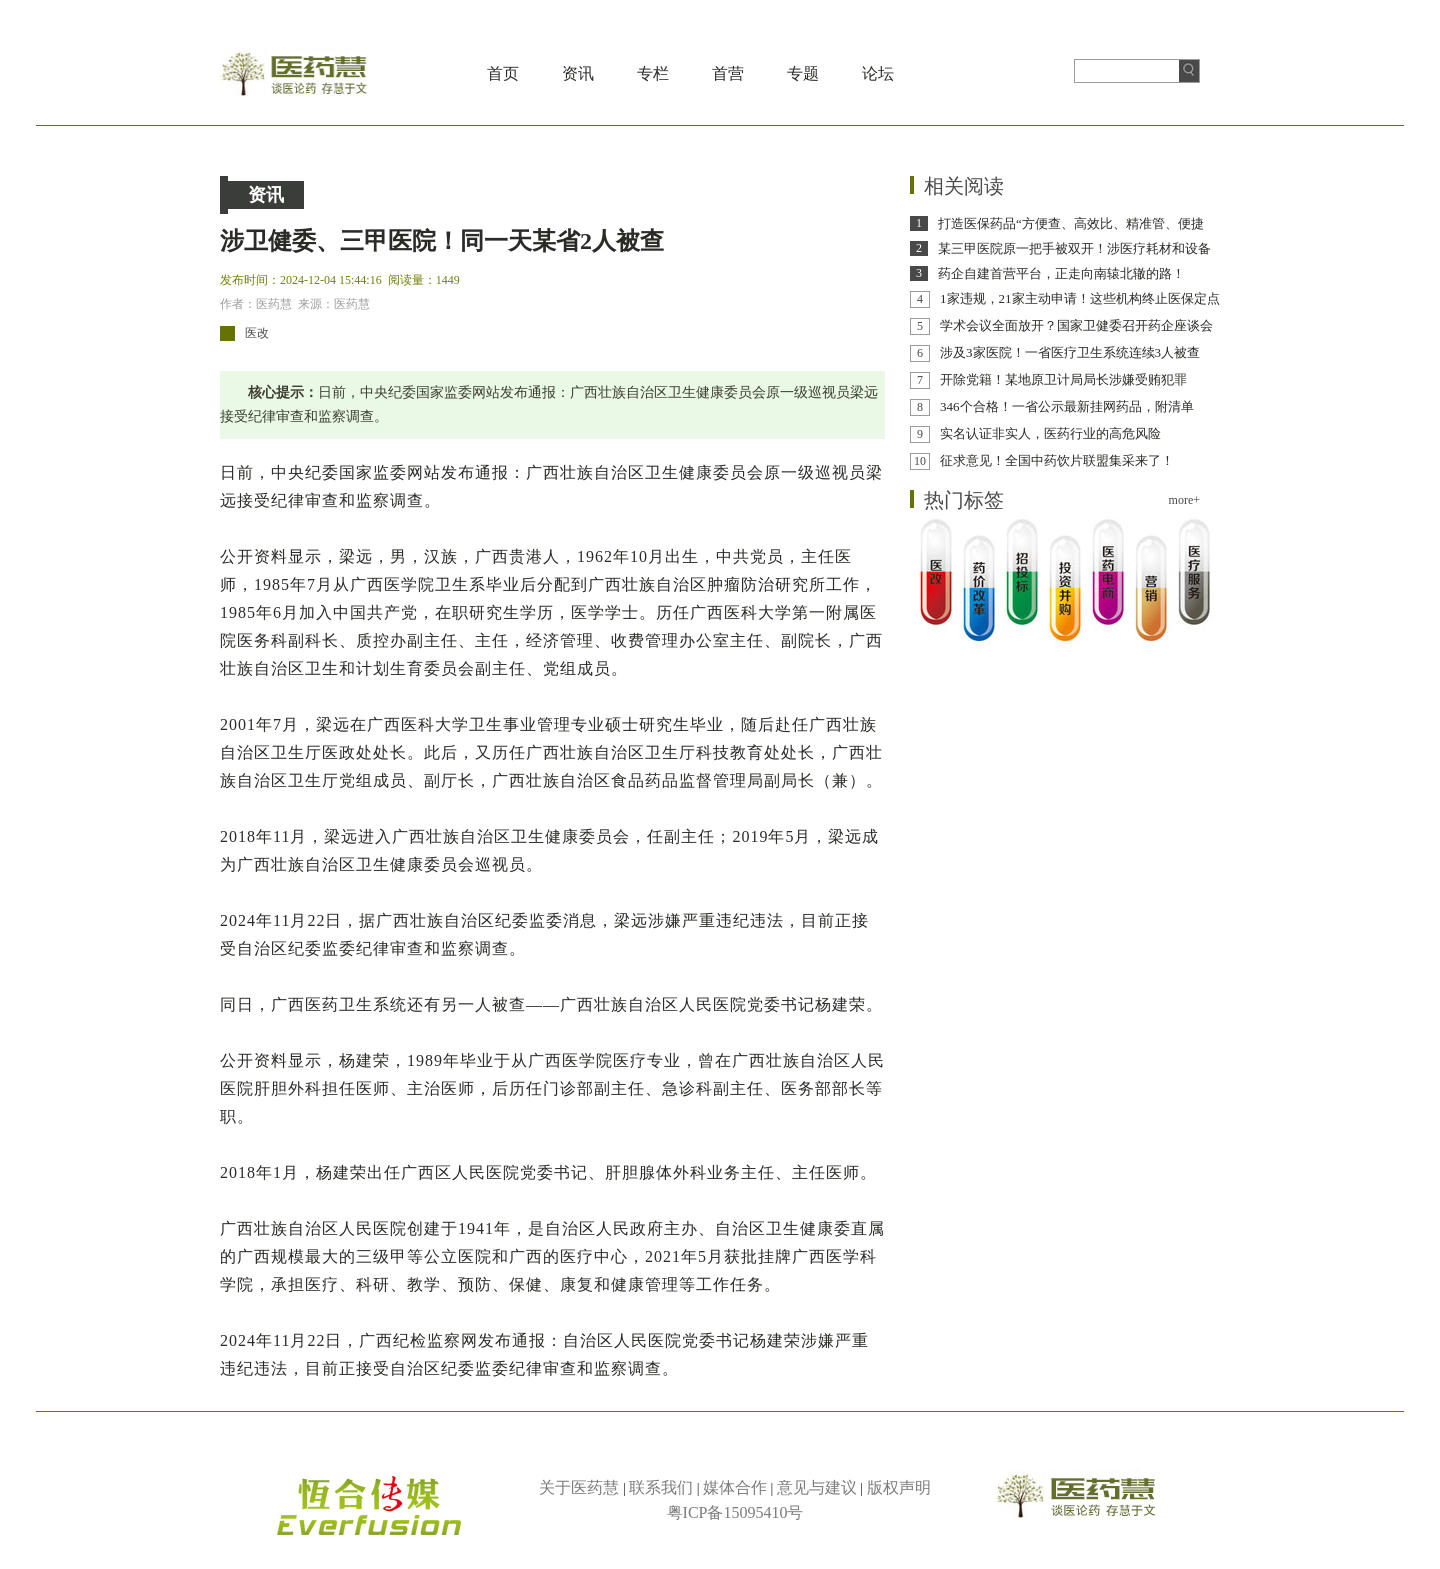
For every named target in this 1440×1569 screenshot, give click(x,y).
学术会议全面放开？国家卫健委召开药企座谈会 (1076, 325)
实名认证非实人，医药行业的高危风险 (1050, 433)
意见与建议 (817, 1487)
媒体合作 (735, 1487)
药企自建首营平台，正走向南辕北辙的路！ (1061, 273)
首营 (728, 73)
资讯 (578, 73)
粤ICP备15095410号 (735, 1512)
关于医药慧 (579, 1487)
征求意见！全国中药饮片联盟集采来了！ (1057, 460)
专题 (803, 73)
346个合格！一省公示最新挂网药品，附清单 (1067, 406)
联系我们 (661, 1487)
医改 (257, 333)
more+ (1184, 500)
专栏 (653, 73)
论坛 (878, 73)
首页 (503, 73)
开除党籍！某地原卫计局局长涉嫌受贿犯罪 (1063, 379)
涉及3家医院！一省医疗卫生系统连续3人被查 (1070, 352)
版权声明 (899, 1487)
